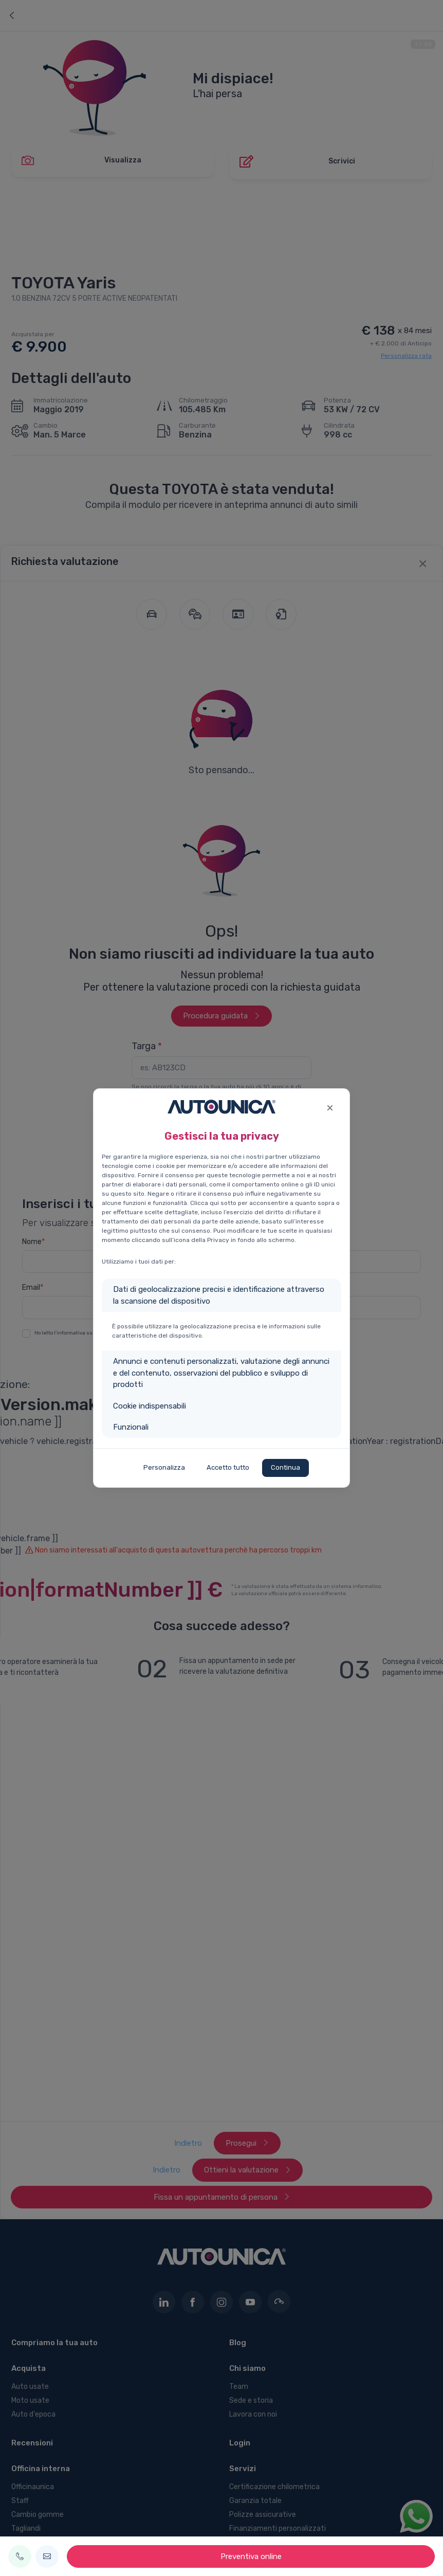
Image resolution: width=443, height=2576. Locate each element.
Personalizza (164, 1467)
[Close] (329, 1106)
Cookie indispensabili (149, 1406)
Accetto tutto (228, 1467)
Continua (285, 1467)
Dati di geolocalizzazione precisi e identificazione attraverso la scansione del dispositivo (218, 1295)
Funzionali (131, 1427)
